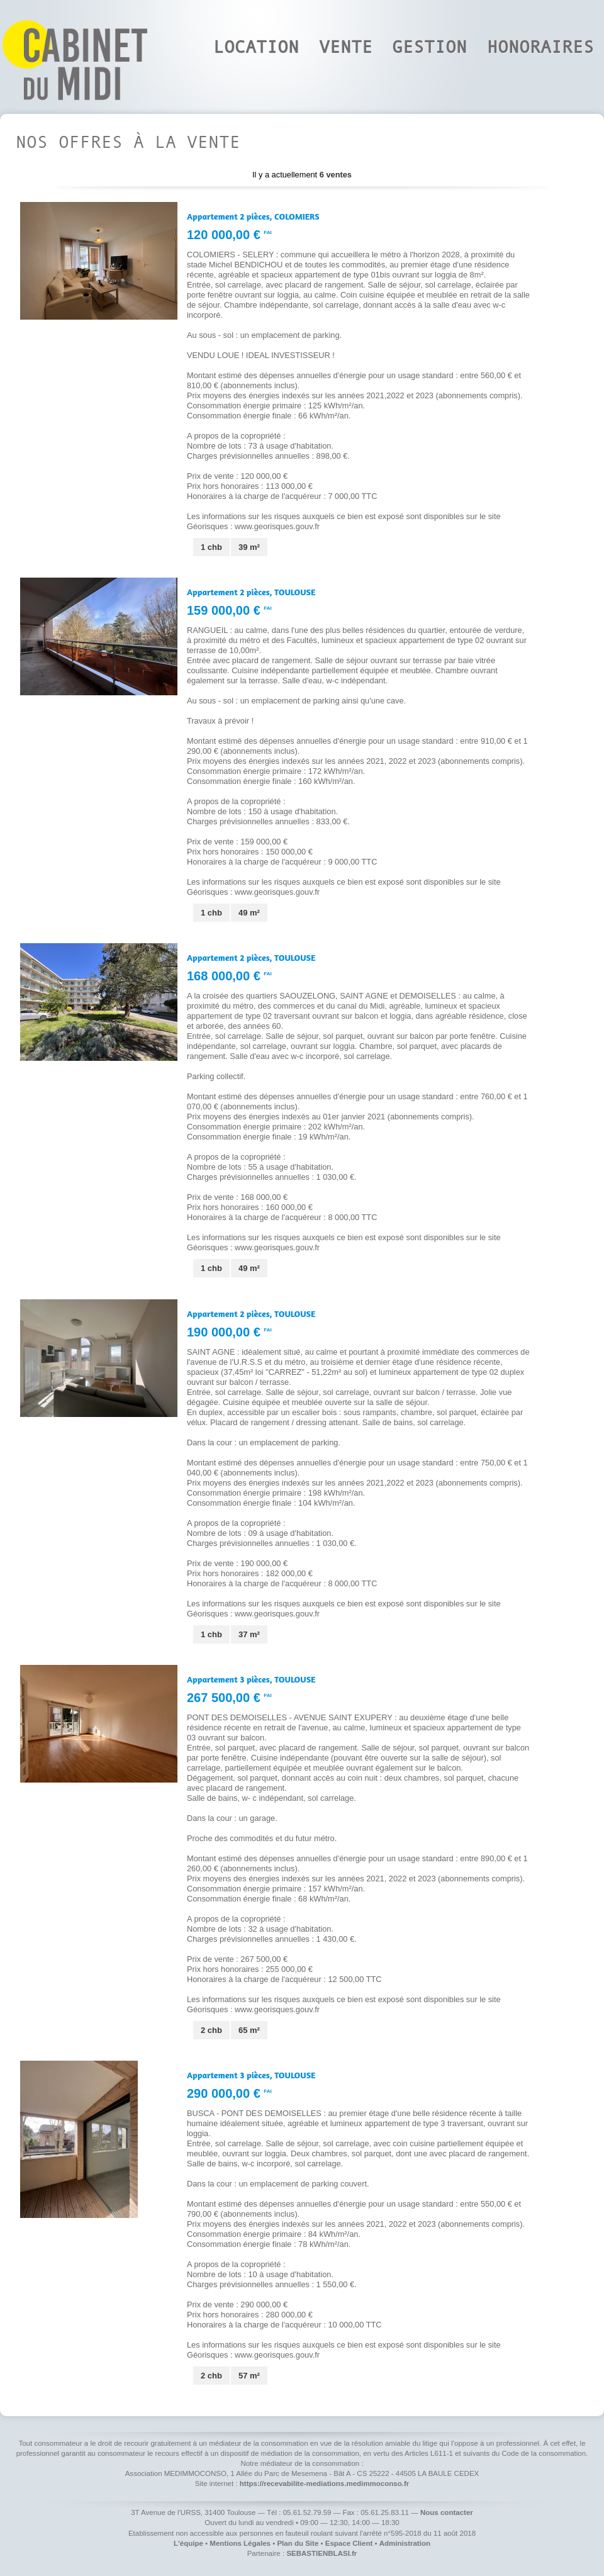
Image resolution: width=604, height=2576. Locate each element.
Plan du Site (297, 2543)
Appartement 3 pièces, (251, 1679)
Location (256, 47)
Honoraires (540, 47)
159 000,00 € (229, 610)
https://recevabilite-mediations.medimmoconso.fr (324, 2483)
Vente (345, 47)
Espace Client (349, 2543)
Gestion (429, 47)
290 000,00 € (229, 2093)
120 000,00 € (229, 235)
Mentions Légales (240, 2543)
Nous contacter (446, 2512)
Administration (404, 2543)
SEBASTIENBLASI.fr (321, 2553)
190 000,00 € (229, 1332)
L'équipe (188, 2543)
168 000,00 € (229, 976)
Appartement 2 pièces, (253, 216)
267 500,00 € (229, 1698)
